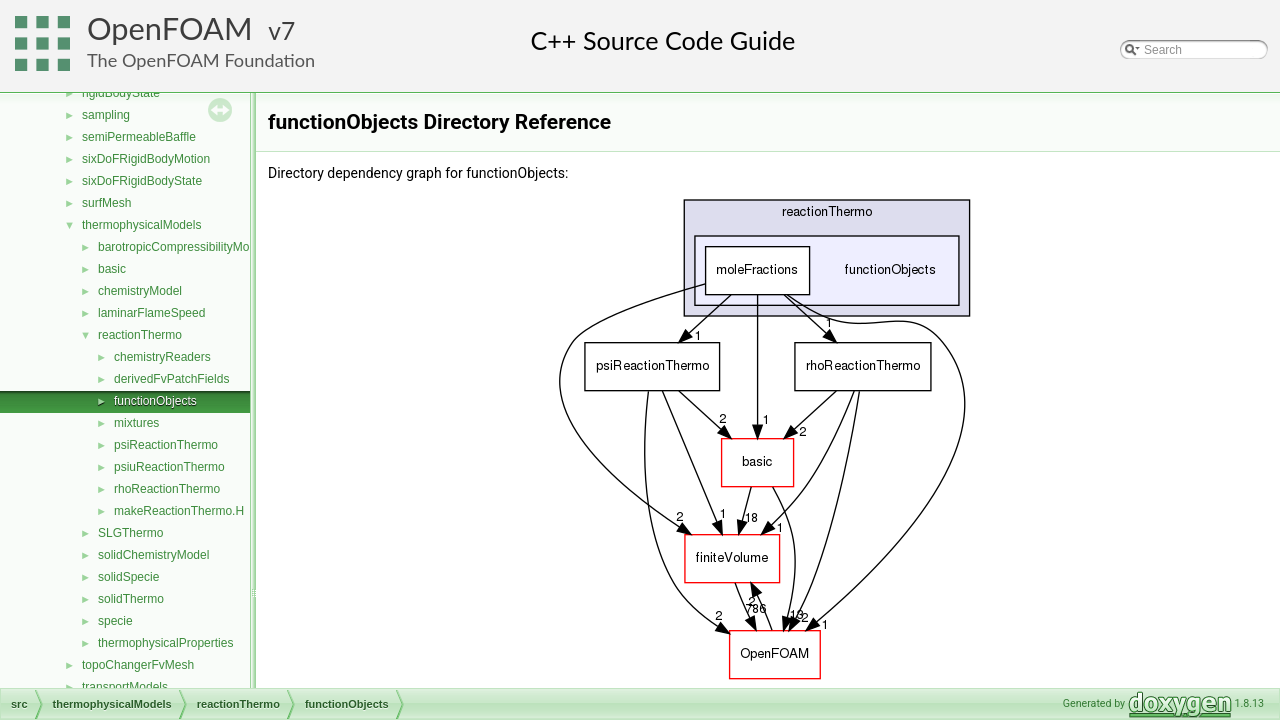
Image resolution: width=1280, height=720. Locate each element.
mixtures (136, 423)
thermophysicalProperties (165, 643)
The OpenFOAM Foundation (201, 60)
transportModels (125, 687)
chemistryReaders (162, 357)
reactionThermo (140, 335)
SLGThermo (130, 533)
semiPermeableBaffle (139, 137)
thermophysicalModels (141, 225)
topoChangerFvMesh (138, 665)
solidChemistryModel (153, 555)
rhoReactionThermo (167, 489)
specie (115, 621)
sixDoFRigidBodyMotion (146, 159)
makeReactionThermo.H (179, 511)
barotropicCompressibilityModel (181, 247)
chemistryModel (140, 291)
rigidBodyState (121, 93)
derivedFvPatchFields (171, 379)
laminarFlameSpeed (151, 313)
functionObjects (155, 401)
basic (112, 269)
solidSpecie (128, 577)
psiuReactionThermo (169, 467)
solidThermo (131, 599)
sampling (106, 115)
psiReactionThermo (166, 445)
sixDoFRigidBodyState (142, 181)
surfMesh (106, 203)
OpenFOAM (170, 28)
